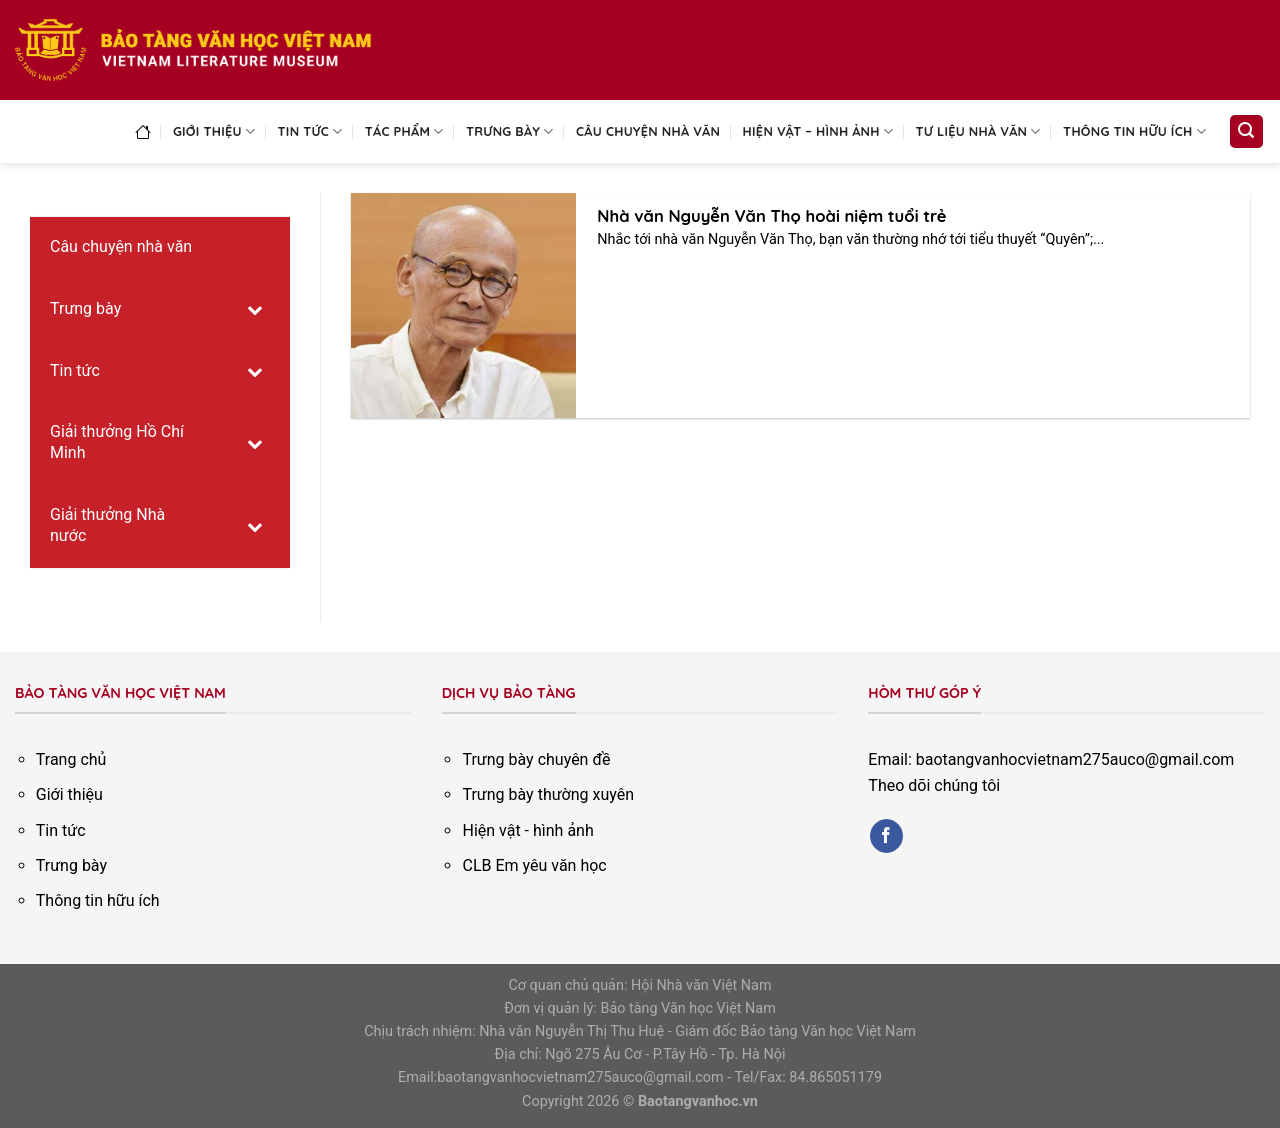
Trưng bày (510, 131)
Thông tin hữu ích (1134, 131)
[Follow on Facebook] (886, 836)
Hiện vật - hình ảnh (527, 830)
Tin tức (310, 131)
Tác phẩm (404, 131)
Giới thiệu (214, 131)
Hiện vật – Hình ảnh (818, 131)
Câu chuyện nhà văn (648, 131)
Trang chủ (71, 759)
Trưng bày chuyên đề (536, 759)
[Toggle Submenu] (255, 309)
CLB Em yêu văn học (534, 865)
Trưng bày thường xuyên (548, 794)
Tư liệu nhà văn (978, 131)
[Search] (1247, 131)
